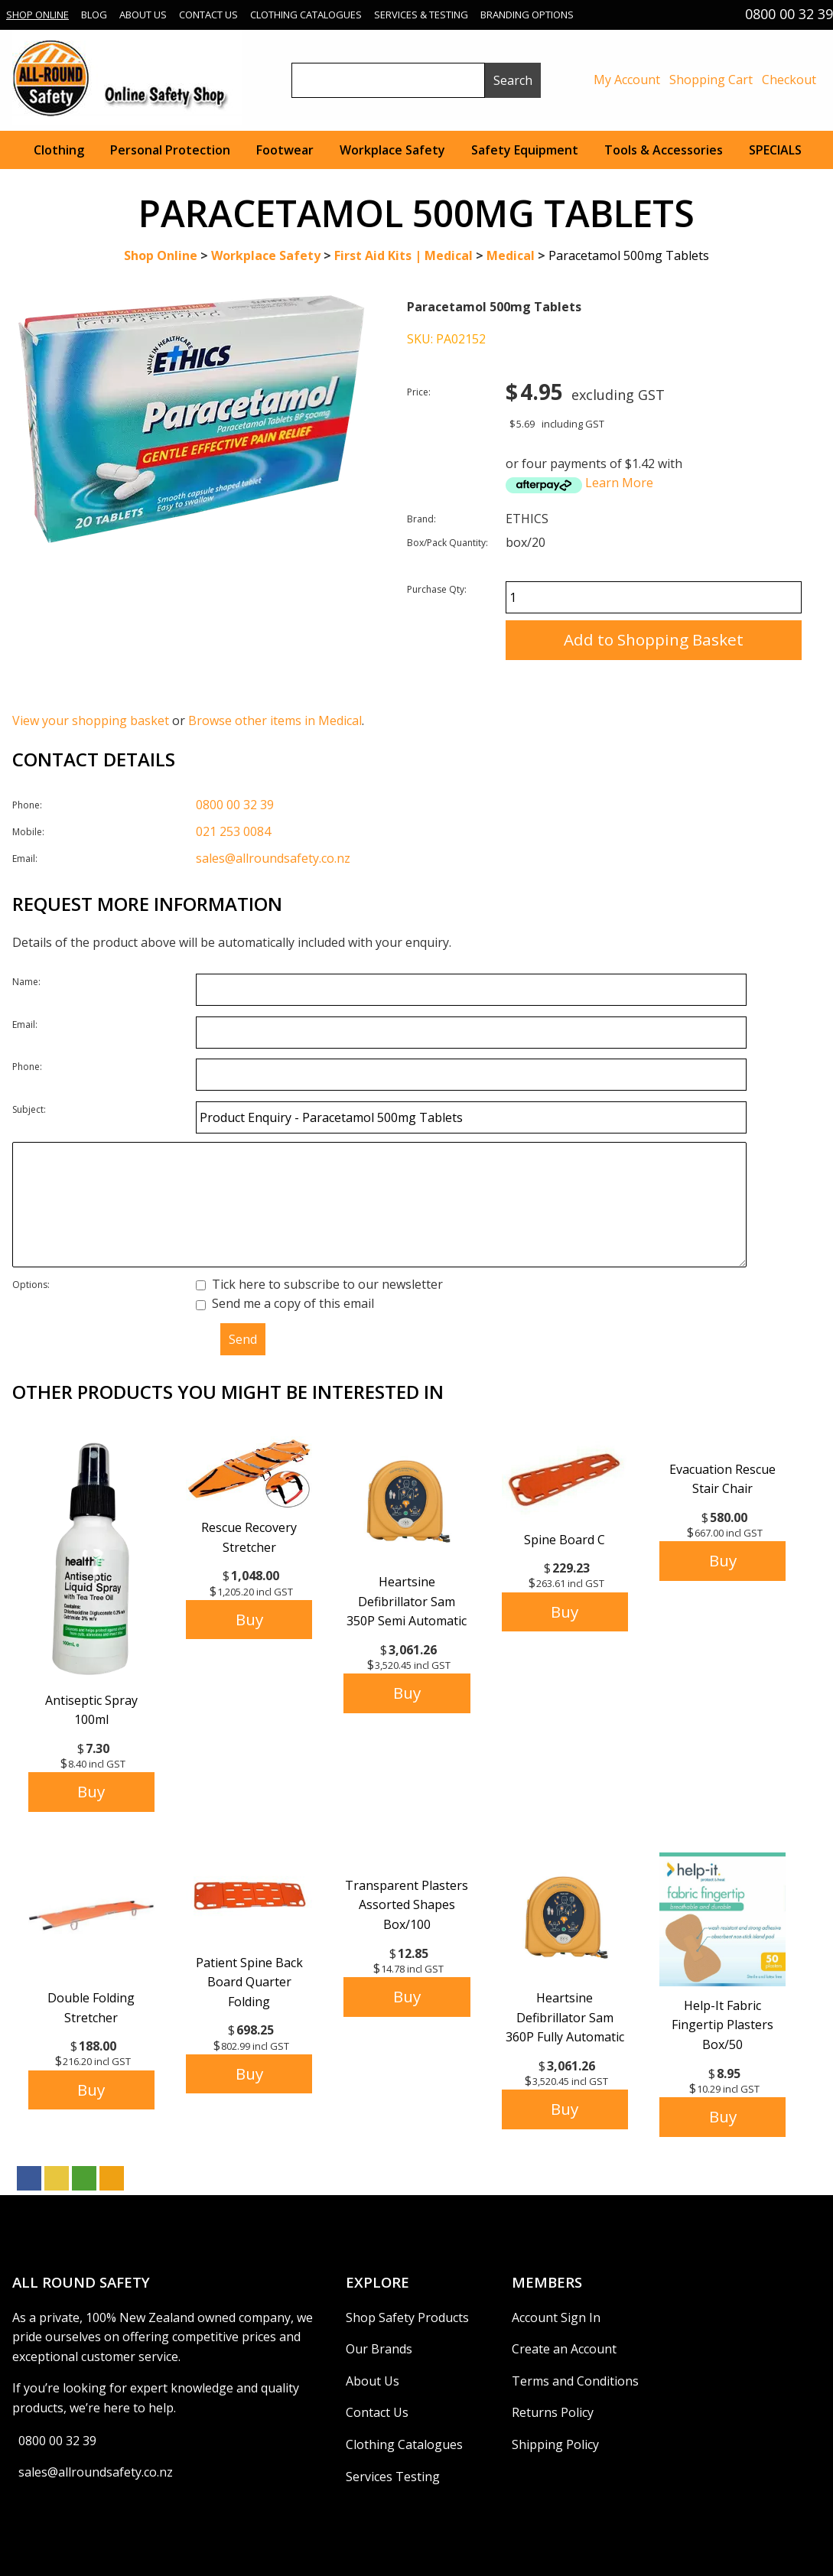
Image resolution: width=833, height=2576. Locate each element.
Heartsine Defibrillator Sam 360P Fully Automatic (565, 2017)
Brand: (421, 518)
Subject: (29, 1109)
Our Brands (379, 2348)
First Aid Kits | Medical (403, 255)
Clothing (59, 149)
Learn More (619, 482)
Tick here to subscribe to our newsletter (319, 1284)
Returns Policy (553, 2412)
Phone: (27, 805)
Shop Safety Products (407, 2317)
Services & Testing (421, 14)
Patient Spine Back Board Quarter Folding (249, 1982)
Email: (24, 858)
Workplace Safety (392, 149)
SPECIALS (775, 149)
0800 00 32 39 (235, 804)
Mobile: (28, 831)
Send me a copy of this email (285, 1303)
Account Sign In (556, 2317)
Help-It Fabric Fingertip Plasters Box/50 (722, 2025)
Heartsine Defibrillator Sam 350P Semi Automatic (407, 1601)
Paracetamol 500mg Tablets (628, 255)
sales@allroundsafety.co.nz (273, 858)
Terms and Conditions (575, 2381)
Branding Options (527, 14)
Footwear (285, 149)
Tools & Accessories (663, 149)
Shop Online (37, 14)
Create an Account (564, 2348)
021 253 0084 (233, 831)
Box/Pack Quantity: (447, 542)
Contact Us (208, 14)
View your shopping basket (90, 720)
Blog (94, 14)
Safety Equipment (524, 149)
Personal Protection (170, 149)
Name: (26, 981)
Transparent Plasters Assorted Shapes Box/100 (406, 1905)
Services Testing (393, 2476)
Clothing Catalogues (306, 14)
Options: (31, 1284)
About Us (143, 14)
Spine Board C (564, 1539)
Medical (510, 255)
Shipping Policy (555, 2444)
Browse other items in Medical (275, 720)
